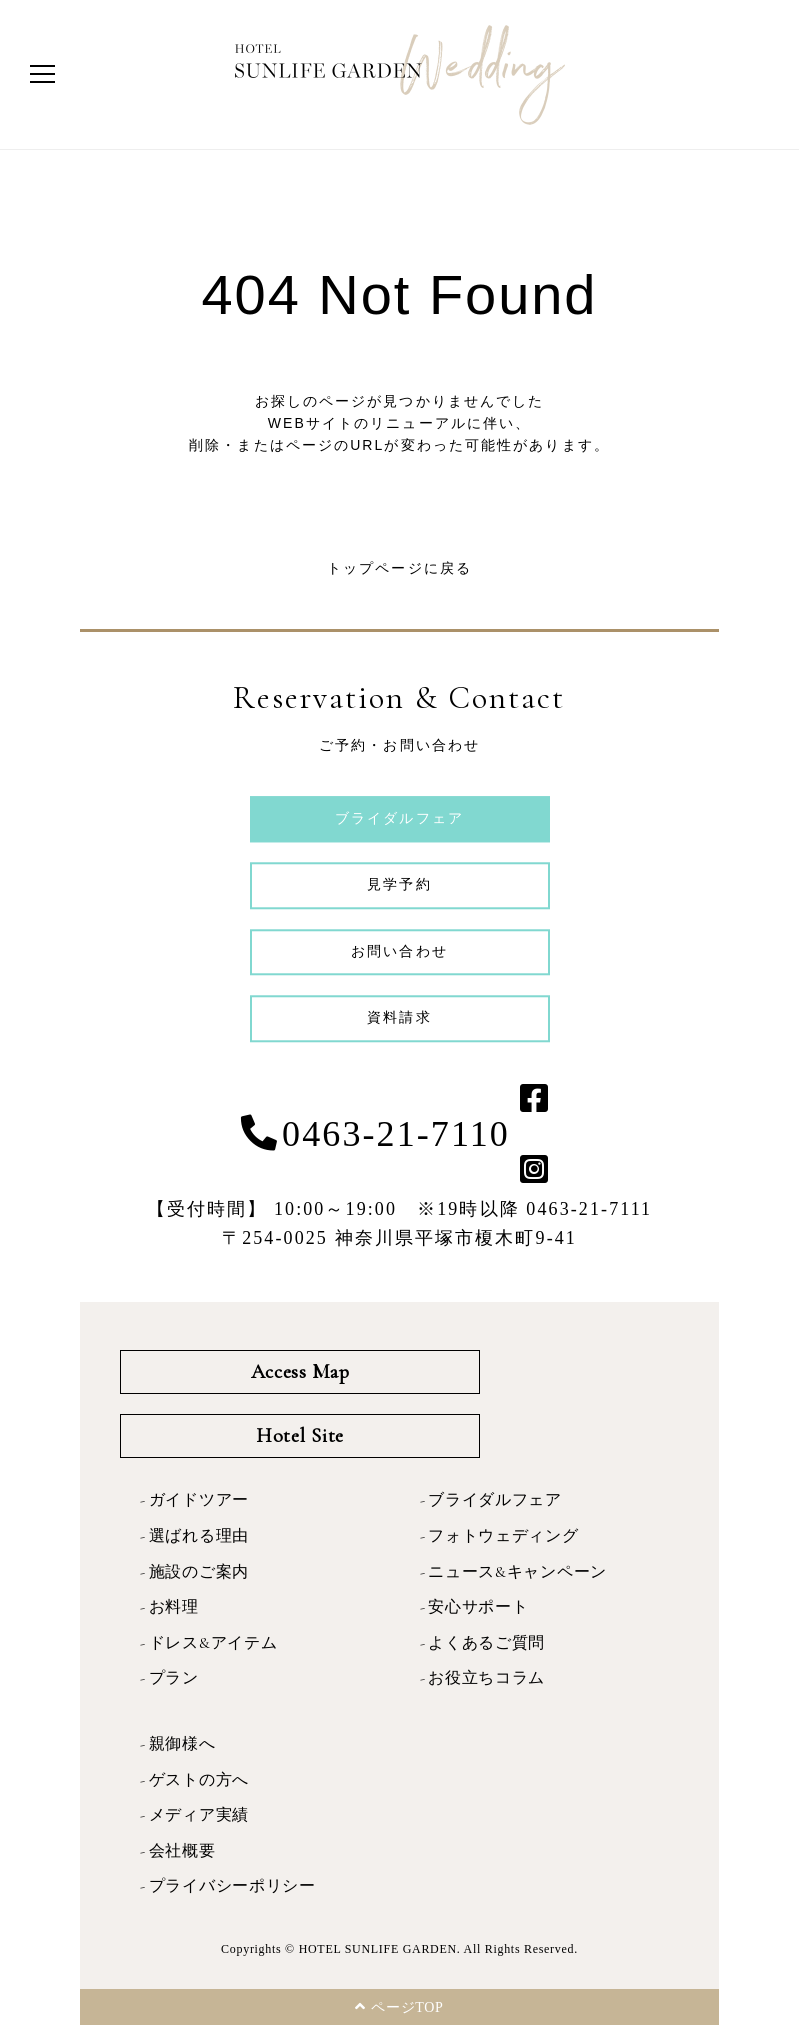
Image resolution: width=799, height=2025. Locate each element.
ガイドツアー (199, 1500)
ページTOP (399, 2006)
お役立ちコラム (486, 1678)
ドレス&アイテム (213, 1643)
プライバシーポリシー (232, 1886)
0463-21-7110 (396, 1134)
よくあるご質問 (486, 1643)
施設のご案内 (199, 1572)
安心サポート (478, 1607)
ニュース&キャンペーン (517, 1572)
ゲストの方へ (199, 1780)
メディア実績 (199, 1815)
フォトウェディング (503, 1536)
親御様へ (182, 1744)
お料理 (174, 1607)
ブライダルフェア (495, 1500)
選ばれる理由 (199, 1536)
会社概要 (182, 1851)
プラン (174, 1678)
